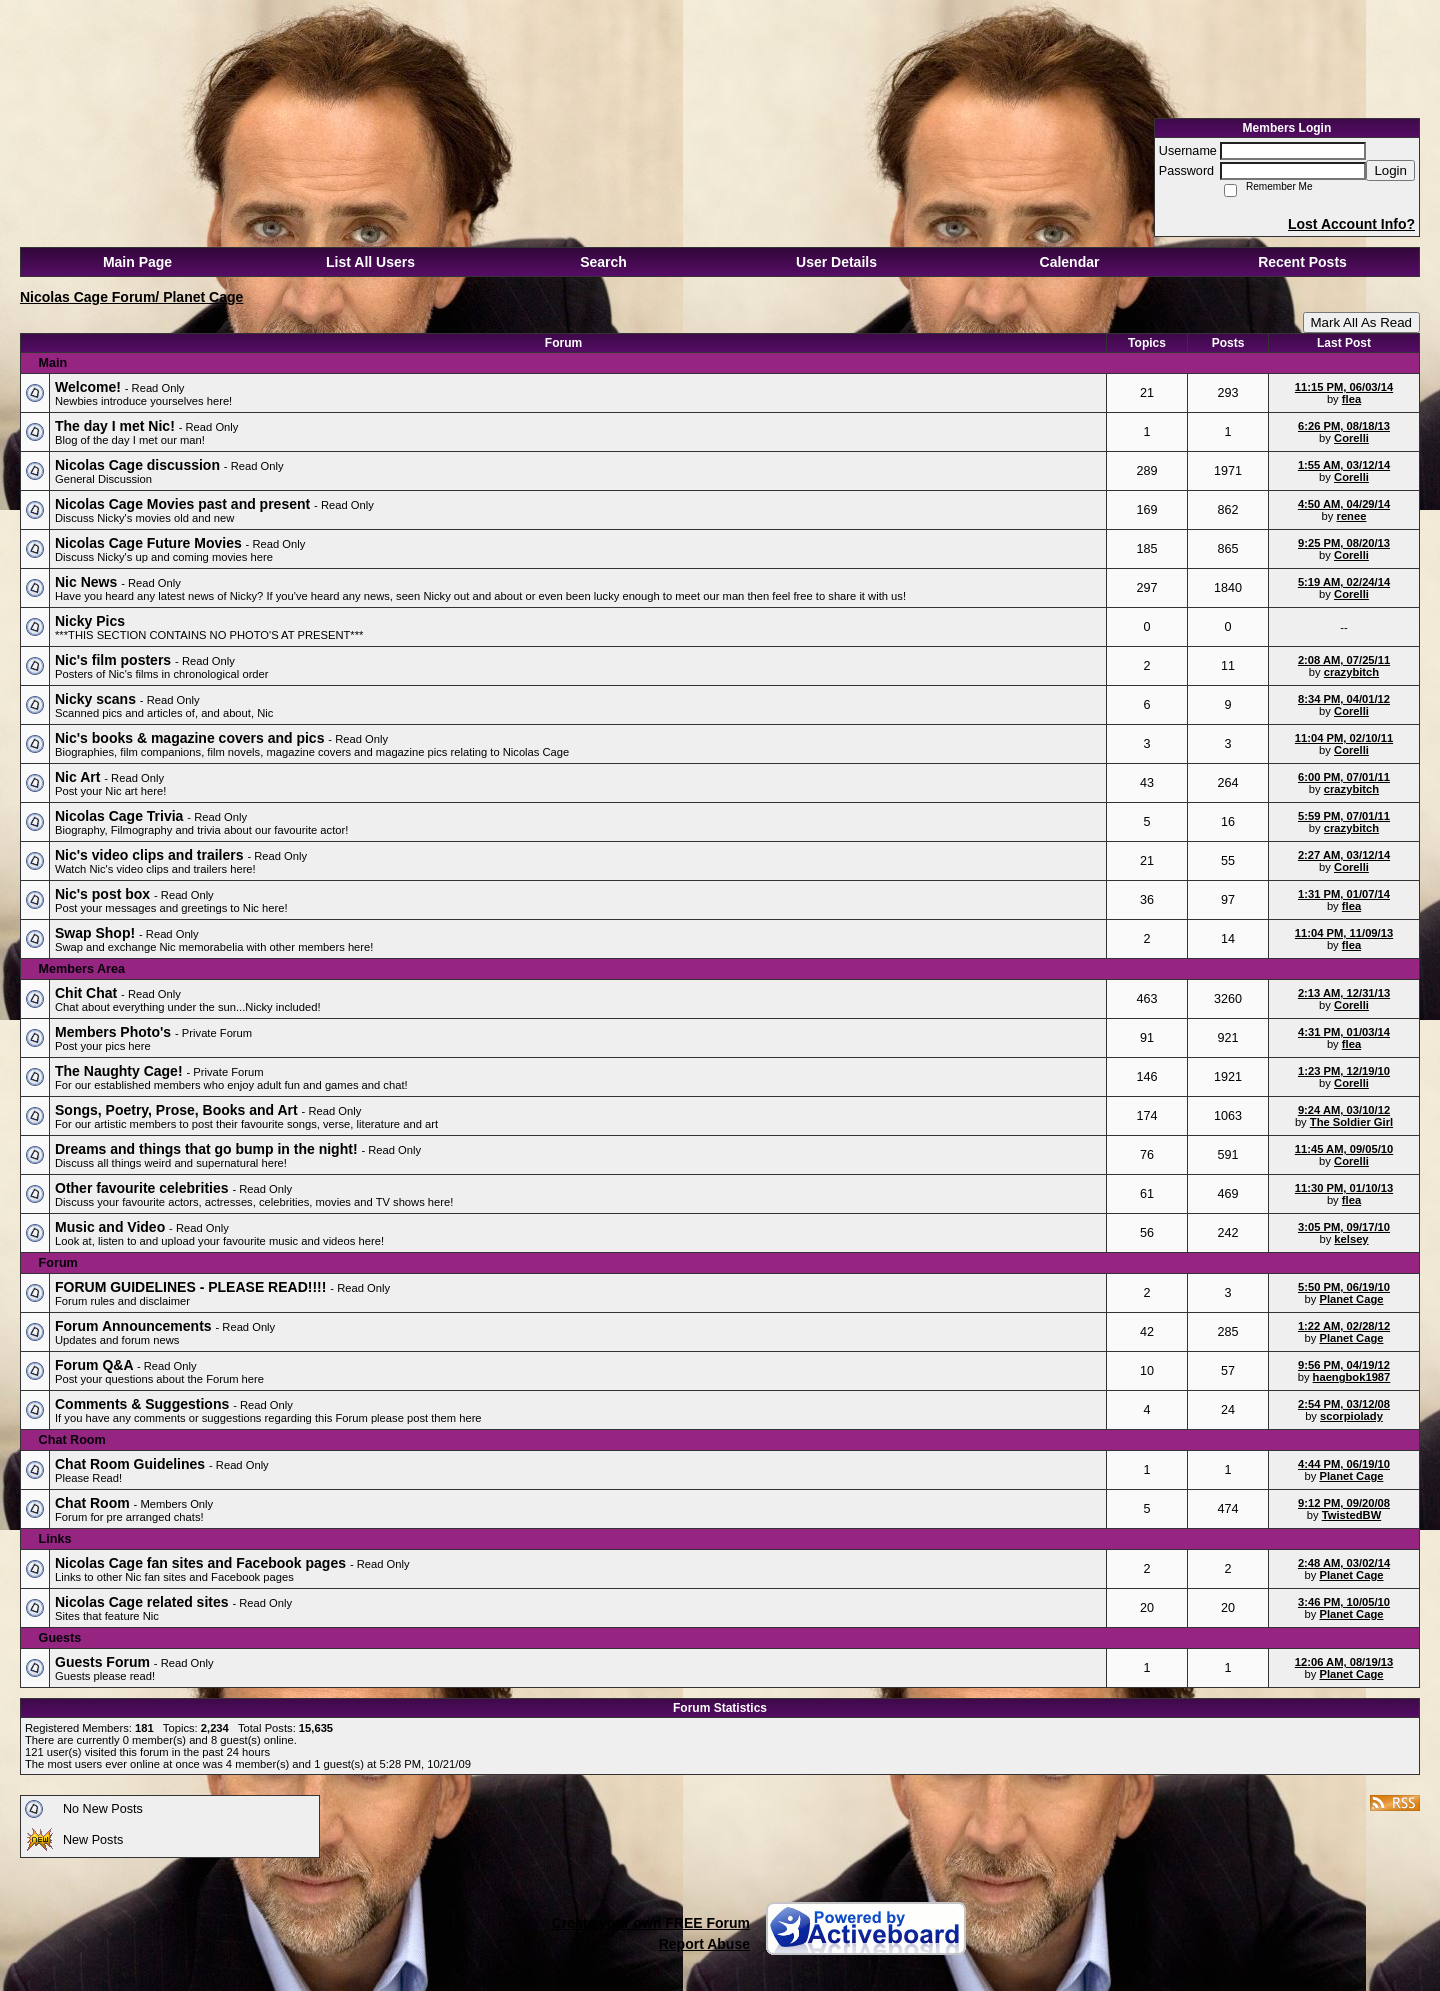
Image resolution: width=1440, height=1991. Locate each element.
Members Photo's (115, 1032)
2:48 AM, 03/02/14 (1344, 1563)
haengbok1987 (1352, 1377)
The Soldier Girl (1351, 1122)
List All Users (370, 262)
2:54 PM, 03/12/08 (1344, 1404)
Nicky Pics (90, 621)
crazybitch (1351, 672)
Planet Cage (1351, 1299)
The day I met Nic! (117, 426)
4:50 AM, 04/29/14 (1344, 504)
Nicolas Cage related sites (143, 1602)
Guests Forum (104, 1662)
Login (1390, 170)
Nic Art (79, 777)
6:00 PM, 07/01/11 (1344, 777)
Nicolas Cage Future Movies (150, 543)
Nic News (88, 582)
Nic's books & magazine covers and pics (191, 738)
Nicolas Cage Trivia (121, 816)
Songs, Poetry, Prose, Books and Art (178, 1110)
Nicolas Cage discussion (139, 465)
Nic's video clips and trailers (151, 855)
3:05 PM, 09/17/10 (1344, 1227)
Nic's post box (104, 894)
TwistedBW (1351, 1515)
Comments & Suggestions (144, 1404)
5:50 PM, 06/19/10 (1344, 1287)
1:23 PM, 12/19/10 (1344, 1071)
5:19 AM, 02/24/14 (1344, 582)
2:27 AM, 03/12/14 (1344, 855)
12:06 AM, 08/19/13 (1344, 1662)
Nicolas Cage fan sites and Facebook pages (202, 1563)
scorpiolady (1351, 1416)
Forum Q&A (96, 1365)
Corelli (1351, 438)
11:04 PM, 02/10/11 (1344, 738)
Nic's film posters (115, 660)
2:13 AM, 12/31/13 (1344, 993)
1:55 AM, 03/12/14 (1344, 465)
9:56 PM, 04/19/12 (1344, 1365)
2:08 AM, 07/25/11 (1344, 660)
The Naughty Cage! (120, 1071)
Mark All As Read (1361, 322)
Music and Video (112, 1227)
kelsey (1351, 1239)
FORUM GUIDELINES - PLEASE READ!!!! (192, 1287)
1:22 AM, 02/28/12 (1344, 1326)
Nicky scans (97, 699)
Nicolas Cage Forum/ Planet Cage (131, 297)
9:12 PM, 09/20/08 (1344, 1503)
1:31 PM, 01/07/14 (1344, 894)
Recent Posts (1302, 262)
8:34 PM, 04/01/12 (1344, 699)
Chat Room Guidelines (132, 1464)
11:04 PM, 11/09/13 (1344, 933)
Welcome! (90, 387)
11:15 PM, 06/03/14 (1344, 387)
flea (1351, 399)
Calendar (1070, 262)
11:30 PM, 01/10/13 (1344, 1188)
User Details (836, 262)
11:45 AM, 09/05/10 (1344, 1149)
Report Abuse (704, 1944)
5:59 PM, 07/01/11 (1344, 816)
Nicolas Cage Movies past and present (184, 504)
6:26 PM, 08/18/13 (1344, 426)
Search (603, 262)
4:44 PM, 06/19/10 (1344, 1464)
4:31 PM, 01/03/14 (1344, 1032)
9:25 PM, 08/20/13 (1344, 543)
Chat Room (94, 1503)
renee (1352, 516)
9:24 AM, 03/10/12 (1344, 1110)
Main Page (137, 262)
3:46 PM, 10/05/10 (1344, 1602)
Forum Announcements (135, 1326)
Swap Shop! (97, 933)
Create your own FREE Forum (651, 1923)
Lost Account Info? (1351, 224)
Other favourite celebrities (143, 1188)
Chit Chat (88, 993)
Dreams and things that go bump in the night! (208, 1149)
